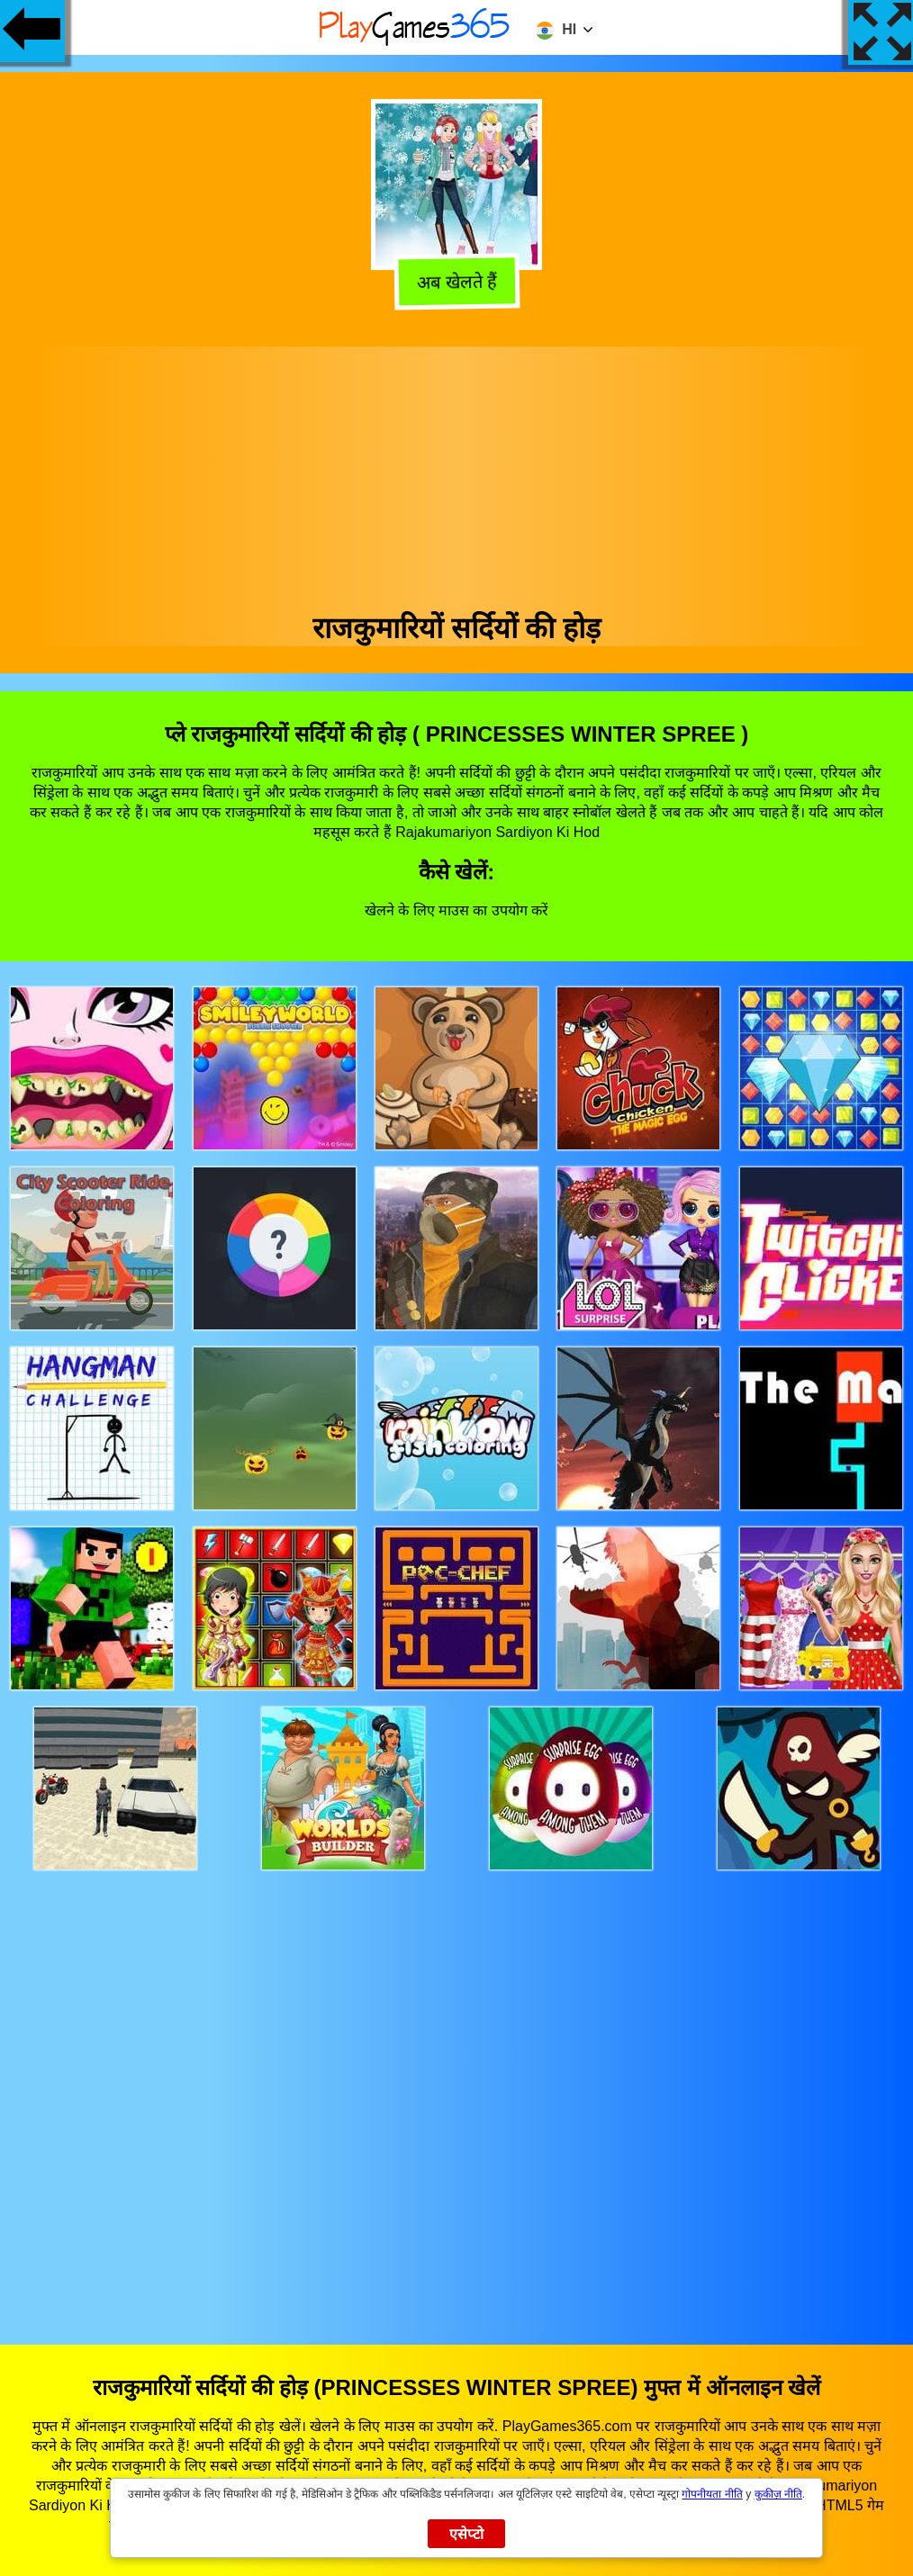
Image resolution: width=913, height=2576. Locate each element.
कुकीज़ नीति (778, 2494)
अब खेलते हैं (456, 283)
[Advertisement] (457, 473)
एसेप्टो (466, 2534)
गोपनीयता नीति (712, 2494)
